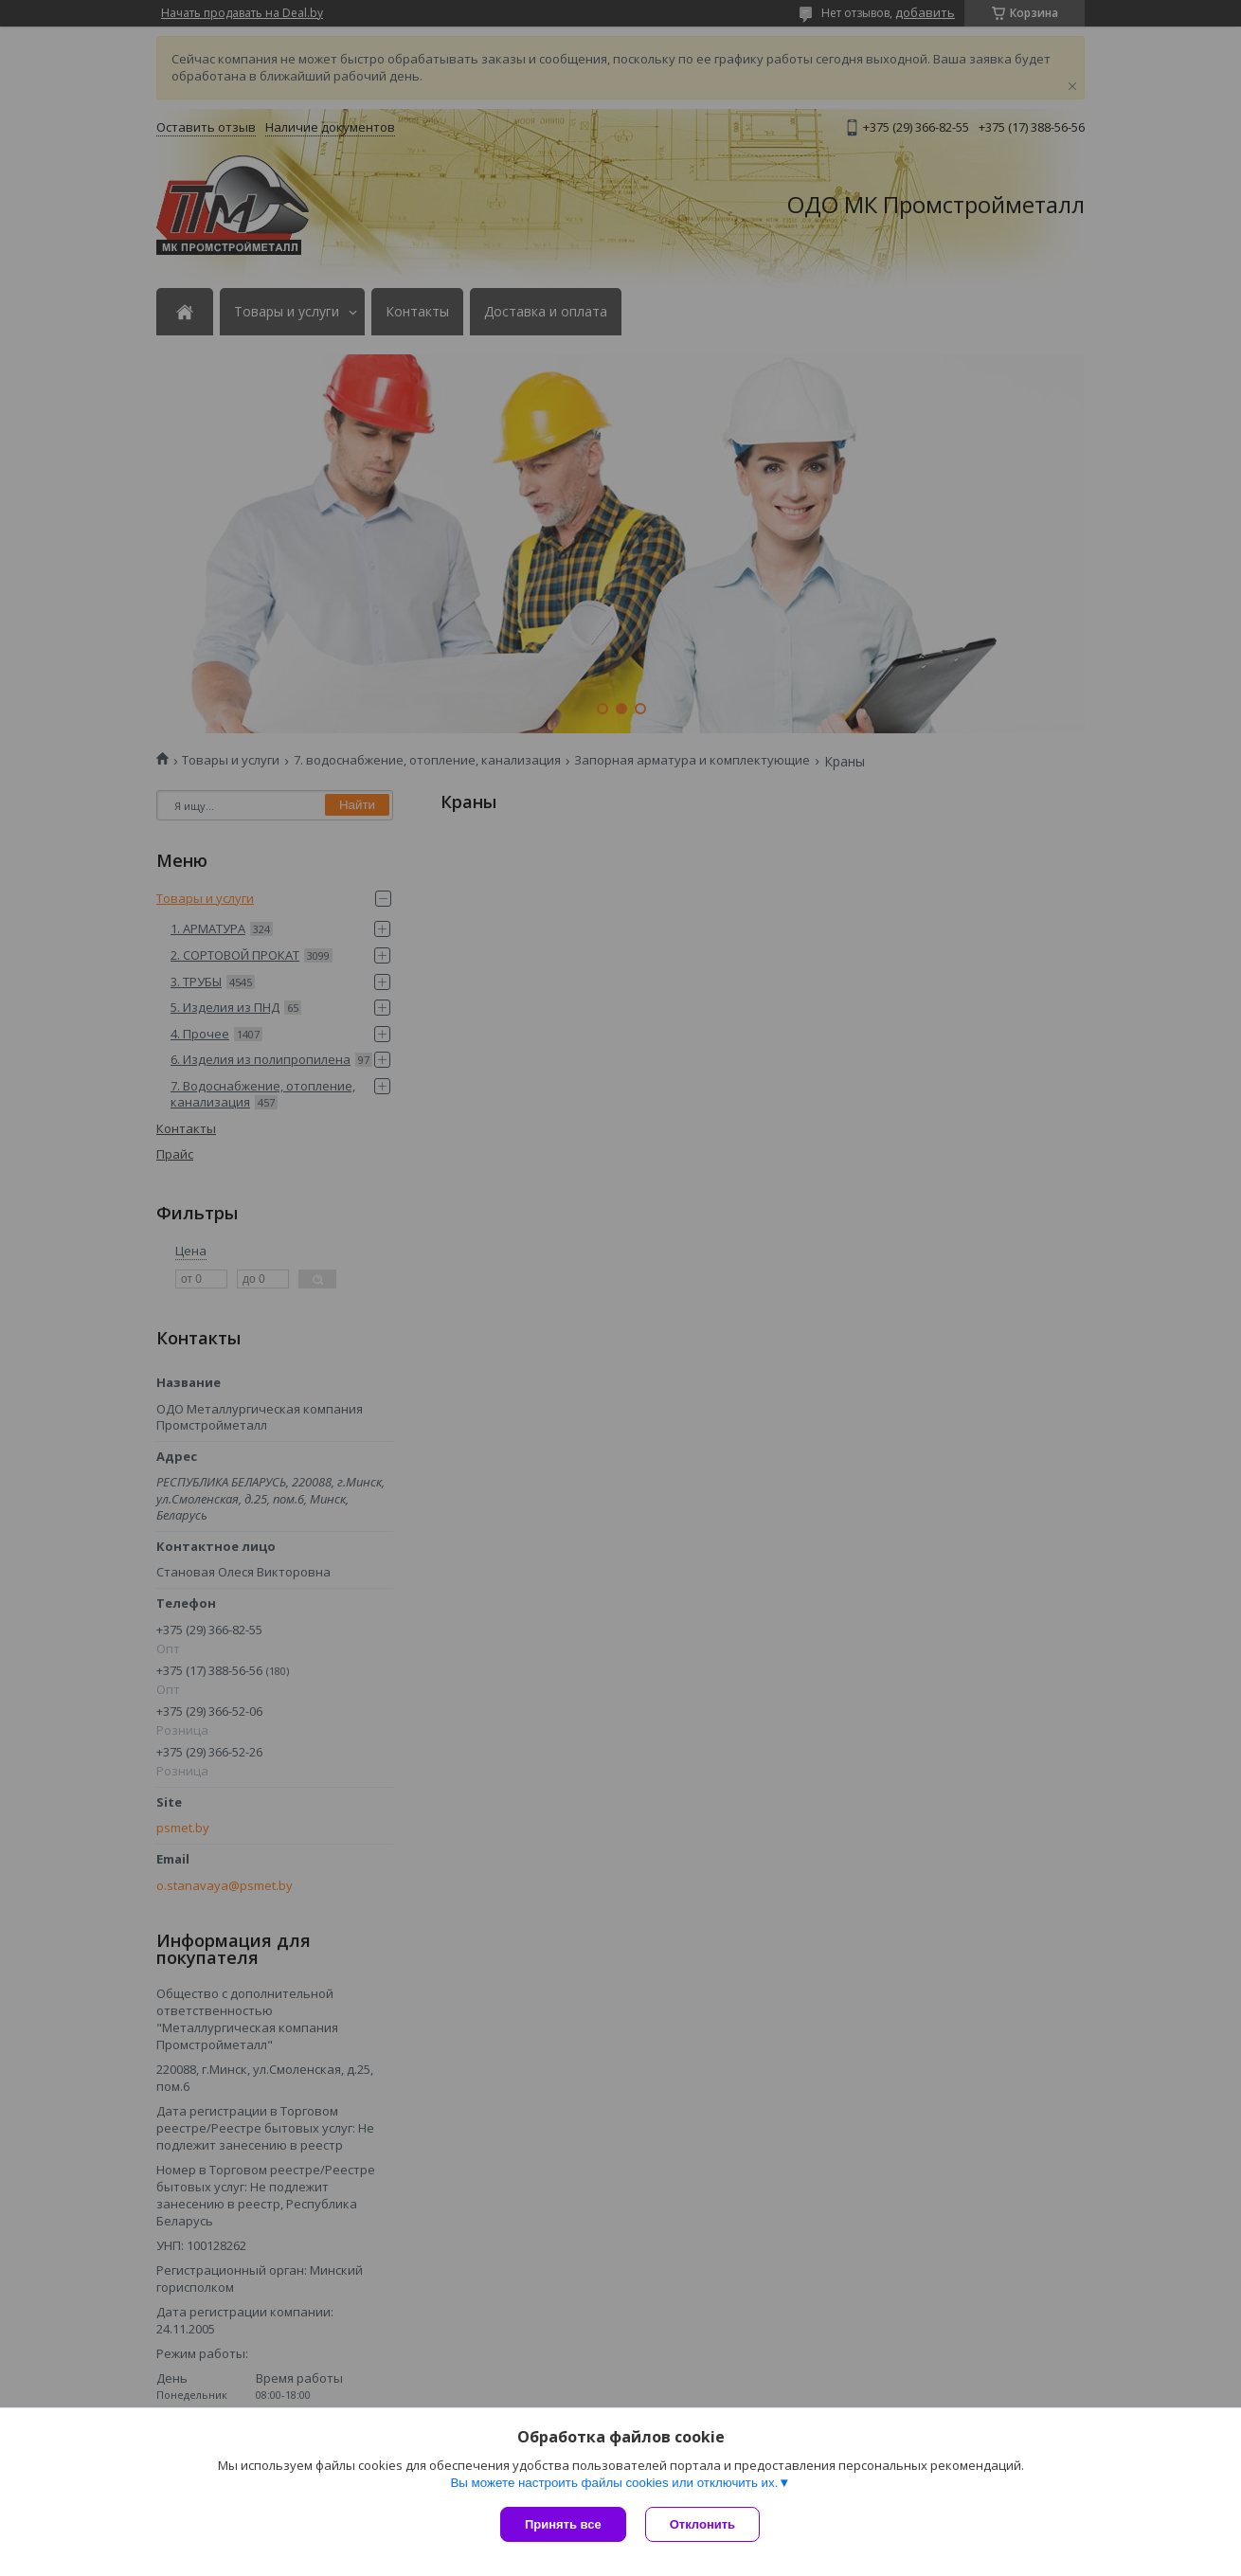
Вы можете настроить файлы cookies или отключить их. (614, 2483)
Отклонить (702, 2524)
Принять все (563, 2524)
